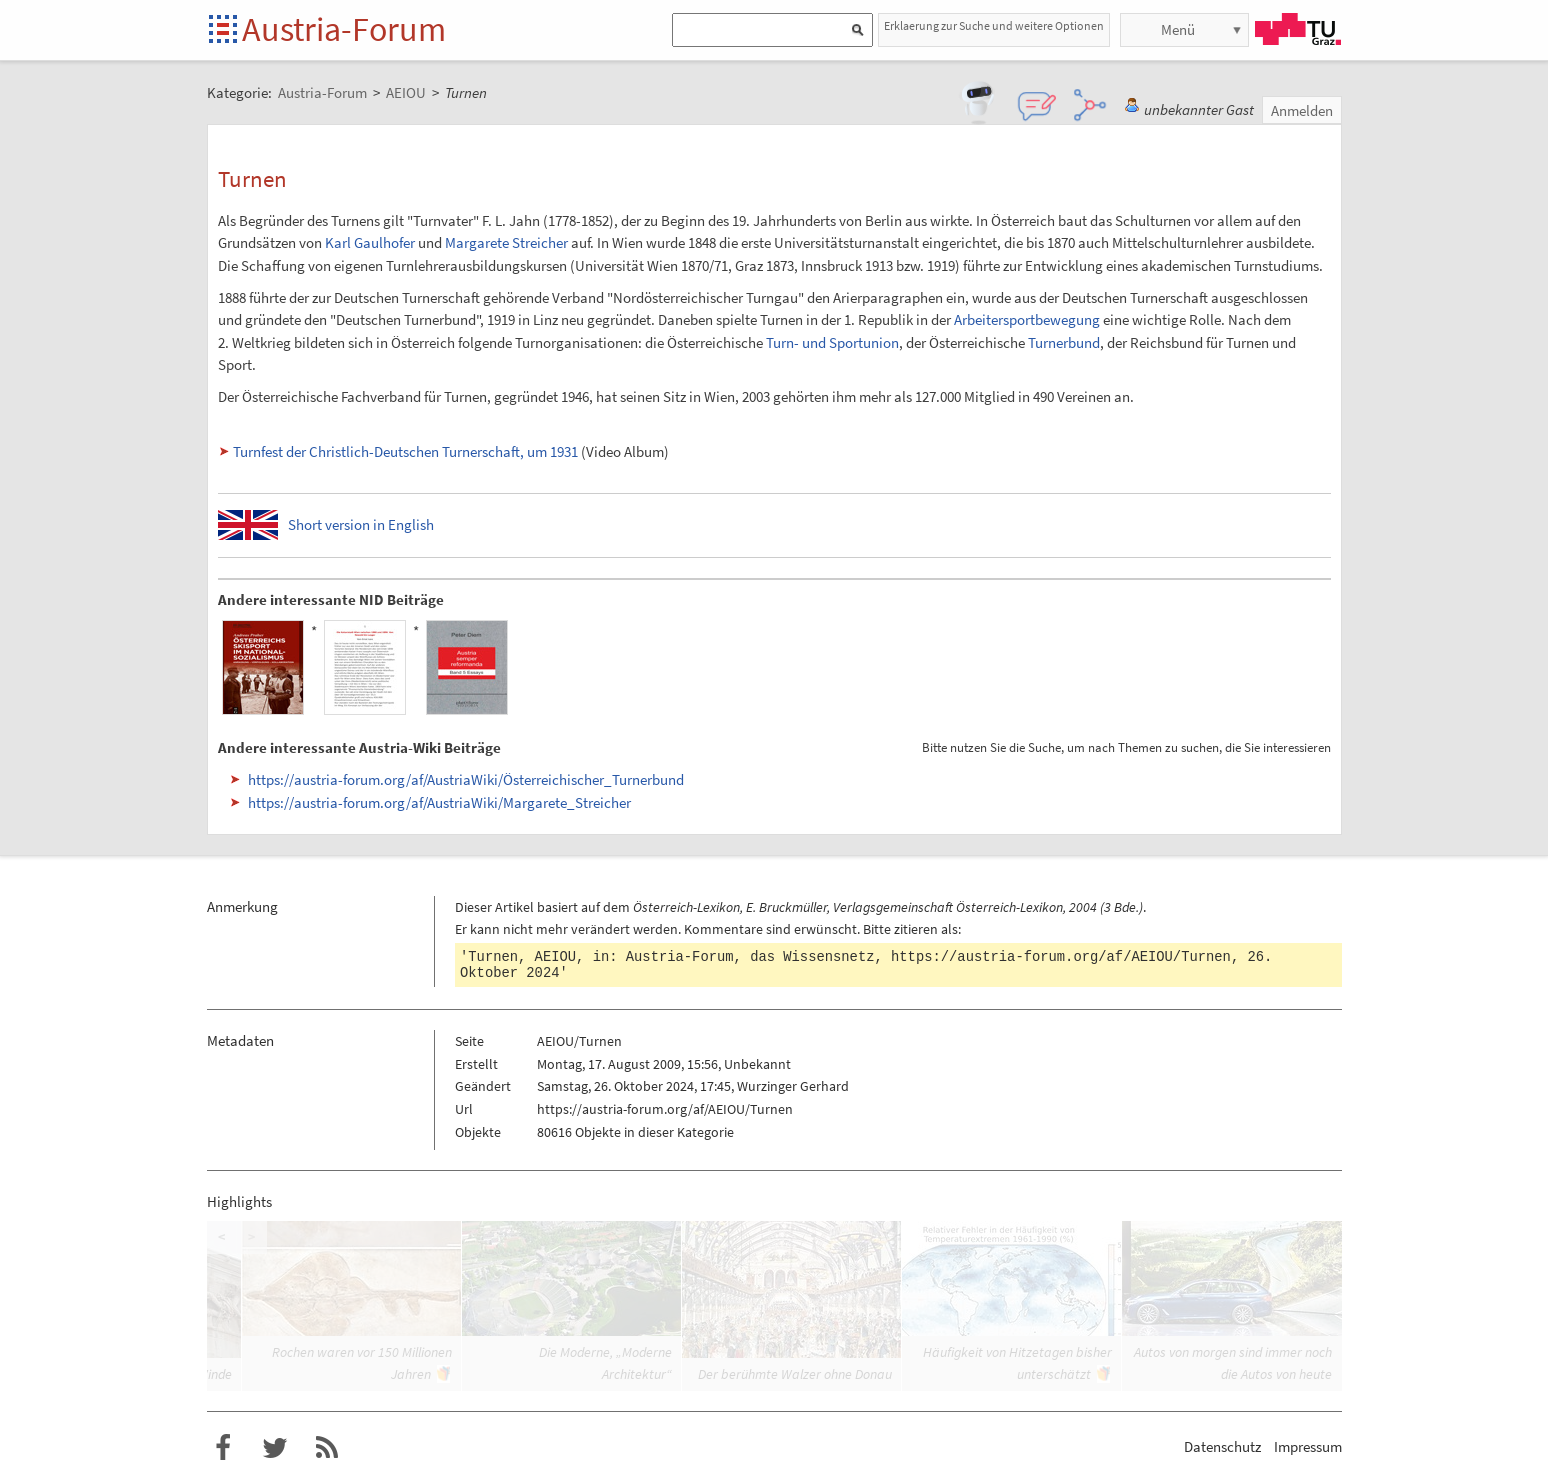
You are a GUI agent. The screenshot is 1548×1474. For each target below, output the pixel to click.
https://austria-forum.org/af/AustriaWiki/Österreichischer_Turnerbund (466, 779)
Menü (1178, 29)
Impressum (1308, 1446)
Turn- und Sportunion (832, 342)
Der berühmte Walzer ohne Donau (795, 1374)
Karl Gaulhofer (370, 242)
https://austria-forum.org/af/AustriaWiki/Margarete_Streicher (439, 802)
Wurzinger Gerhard (793, 1086)
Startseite (224, 30)
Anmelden (1302, 110)
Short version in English (361, 524)
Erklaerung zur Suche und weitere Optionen (994, 25)
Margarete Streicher (506, 242)
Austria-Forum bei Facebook (223, 1448)
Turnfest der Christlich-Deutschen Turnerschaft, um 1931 (405, 451)
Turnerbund (1064, 342)
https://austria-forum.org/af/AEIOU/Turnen (1061, 957)
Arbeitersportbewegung (1027, 319)
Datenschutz (1222, 1446)
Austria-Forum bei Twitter (275, 1448)
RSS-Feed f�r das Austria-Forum (327, 1448)
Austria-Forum (344, 29)
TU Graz (1298, 29)
